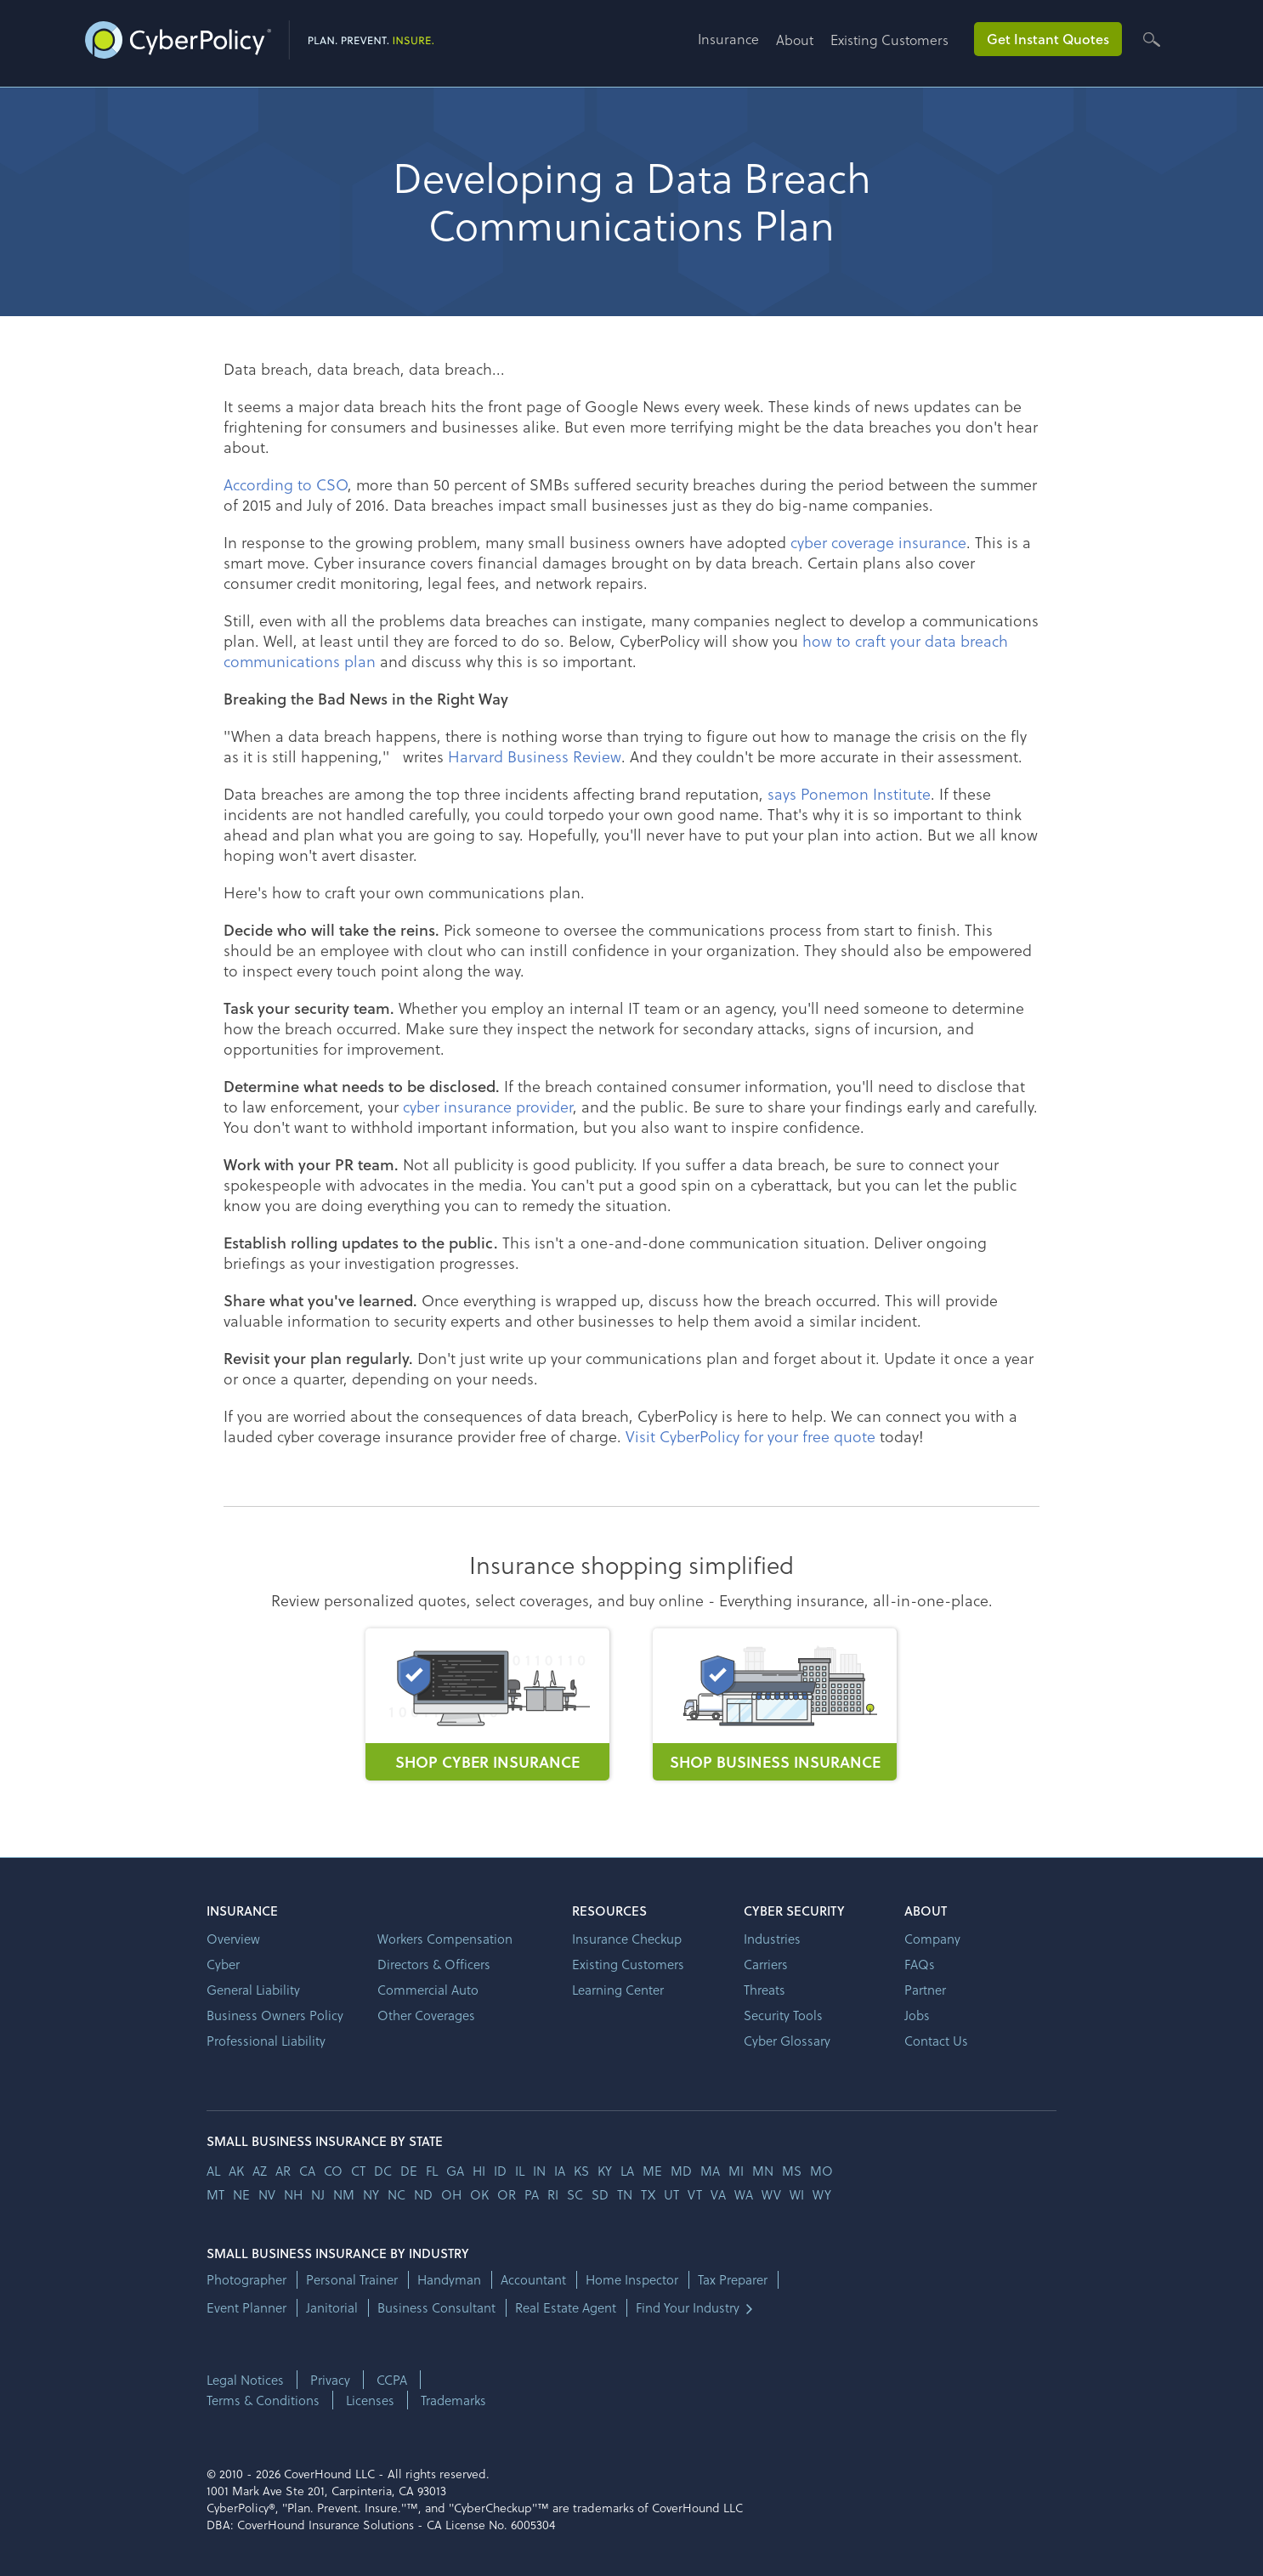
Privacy (330, 2379)
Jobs (917, 2015)
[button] (737, 45)
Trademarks (453, 2400)
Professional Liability (266, 2040)
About (794, 39)
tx (648, 2194)
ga (455, 2170)
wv (771, 2194)
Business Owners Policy (275, 2015)
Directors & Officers (433, 1964)
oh (451, 2194)
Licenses (370, 2400)
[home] (259, 36)
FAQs (919, 1964)
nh (293, 2194)
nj (318, 2194)
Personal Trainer (352, 2280)
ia (559, 2170)
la (627, 2170)
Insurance (728, 38)
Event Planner (246, 2308)
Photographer (246, 2280)
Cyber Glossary (787, 2040)
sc (575, 2194)
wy (822, 2194)
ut (671, 2194)
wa (743, 2194)
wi (797, 2194)
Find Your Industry (687, 2308)
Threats (764, 1989)
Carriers (766, 1964)
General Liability (253, 1989)
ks (581, 2170)
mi (736, 2170)
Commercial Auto (428, 1989)
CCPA (392, 2379)
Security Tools (783, 2015)
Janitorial (332, 2308)
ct (358, 2170)
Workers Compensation (445, 1938)
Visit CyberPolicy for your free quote (750, 1435)
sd (600, 2194)
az (259, 2170)
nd (423, 2194)
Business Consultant (436, 2308)
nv (266, 2194)
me (652, 2170)
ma (710, 2170)
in (539, 2170)
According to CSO (286, 484)
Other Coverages (426, 2015)
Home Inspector (632, 2280)
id (500, 2170)
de (408, 2170)
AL (213, 2170)
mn (762, 2170)
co (333, 2170)
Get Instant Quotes (1048, 38)
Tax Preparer (732, 2280)
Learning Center (618, 1989)
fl (432, 2170)
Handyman (449, 2280)
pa (531, 2194)
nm (343, 2194)
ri (552, 2194)
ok (479, 2194)
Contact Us (936, 2040)
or (506, 2194)
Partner (925, 1989)
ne (241, 2194)
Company (932, 1938)
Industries (772, 1938)
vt (695, 2194)
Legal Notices (245, 2379)
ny (371, 2194)
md (681, 2170)
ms (791, 2170)
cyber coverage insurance (878, 541)
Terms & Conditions (263, 2400)
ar (283, 2170)
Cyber (223, 1964)
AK (236, 2170)
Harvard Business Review (534, 755)
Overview (233, 1938)
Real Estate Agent (565, 2308)
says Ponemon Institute (849, 793)
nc (396, 2194)
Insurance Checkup (627, 1938)
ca (307, 2170)
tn (624, 2194)
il (519, 2170)
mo (821, 2170)
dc (383, 2170)
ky (605, 2170)
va (718, 2194)
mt (215, 2194)
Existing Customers (889, 39)
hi (479, 2170)
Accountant (533, 2280)
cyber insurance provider (488, 1106)
